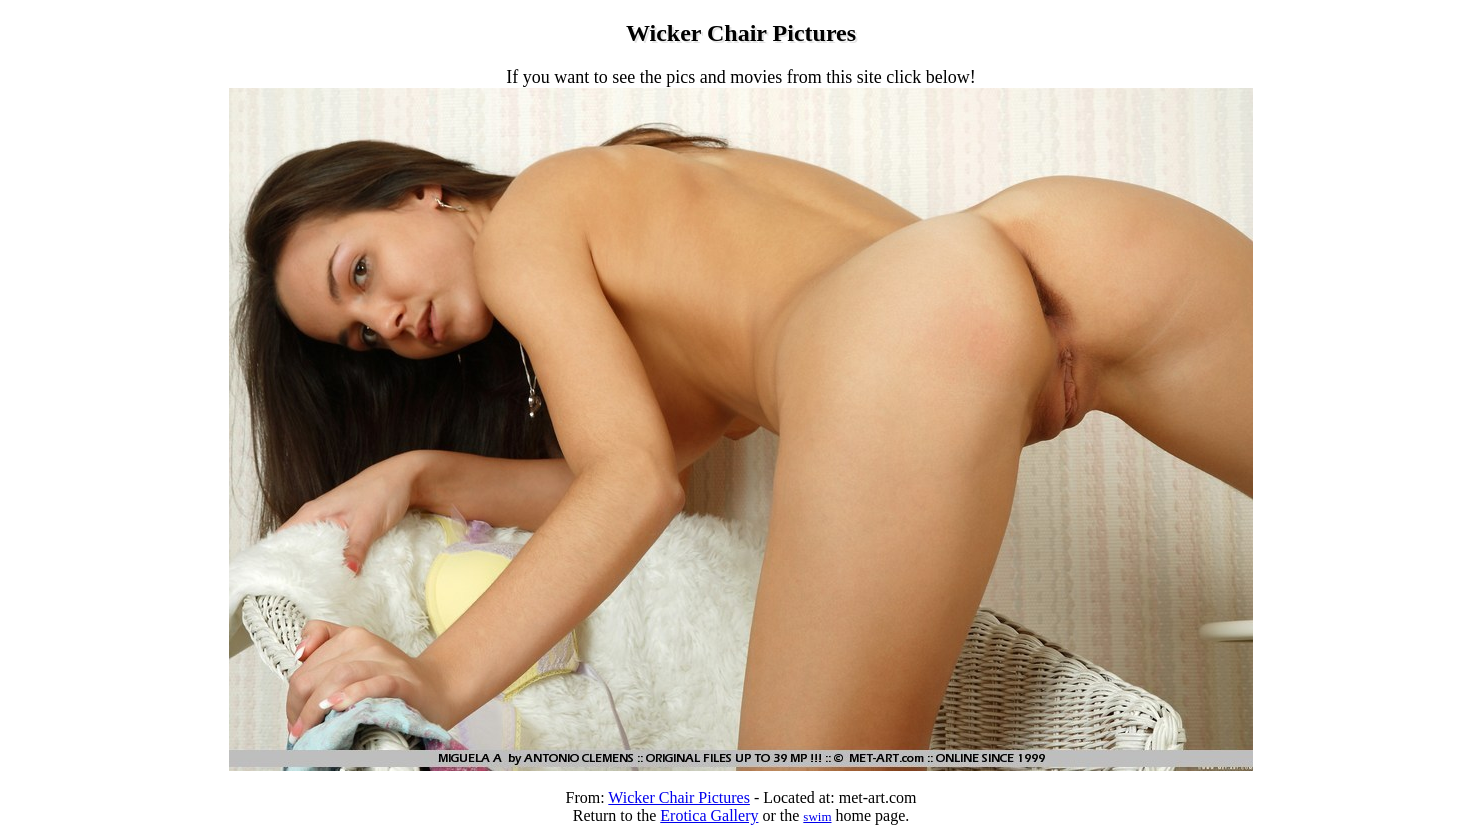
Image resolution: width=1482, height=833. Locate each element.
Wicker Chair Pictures (679, 797)
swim (817, 816)
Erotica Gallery (709, 815)
